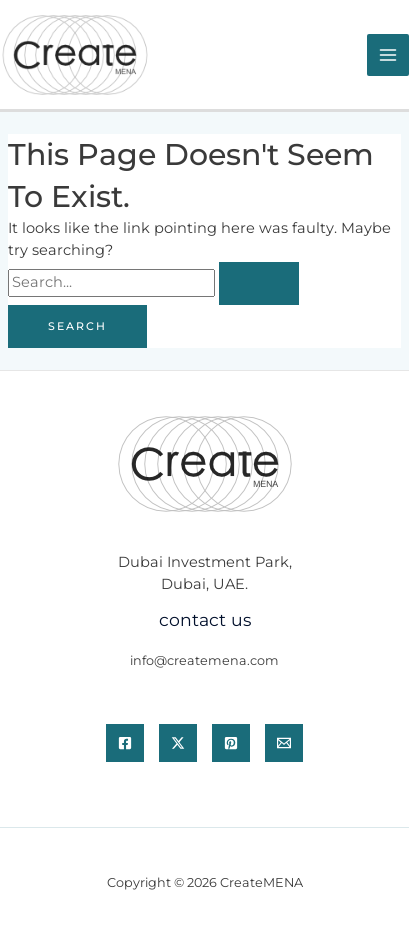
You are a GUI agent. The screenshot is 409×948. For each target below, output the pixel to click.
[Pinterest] (231, 743)
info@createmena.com (204, 660)
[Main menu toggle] (388, 55)
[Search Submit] (259, 283)
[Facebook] (125, 743)
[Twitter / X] (178, 743)
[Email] (284, 743)
